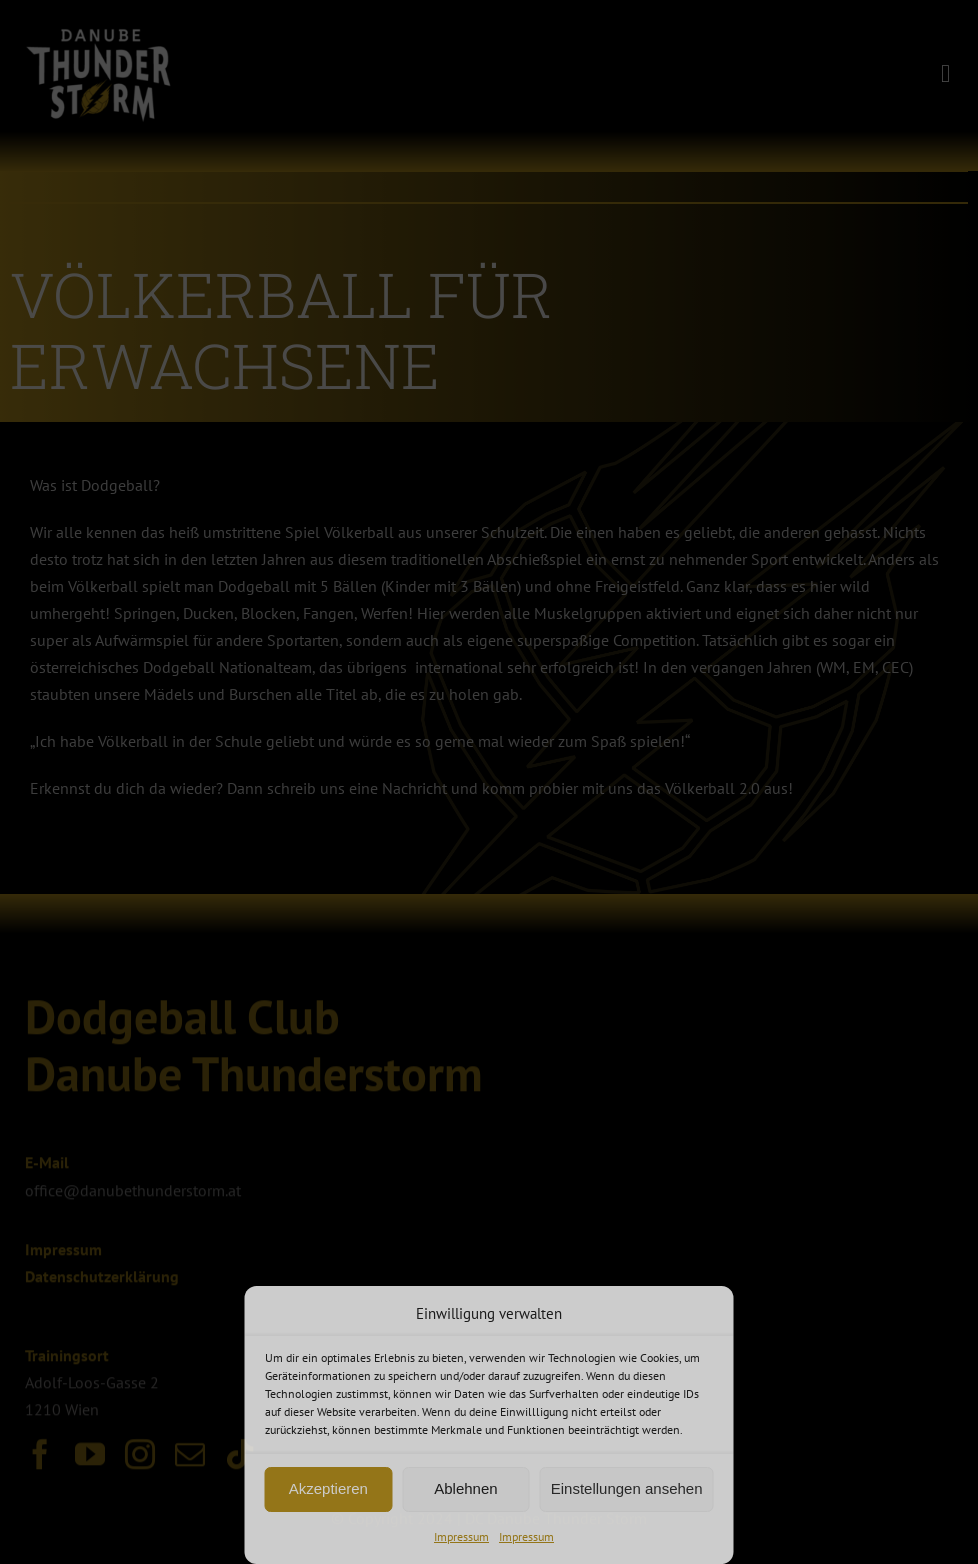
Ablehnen (465, 1488)
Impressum (461, 1536)
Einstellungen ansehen (627, 1488)
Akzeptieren (328, 1488)
